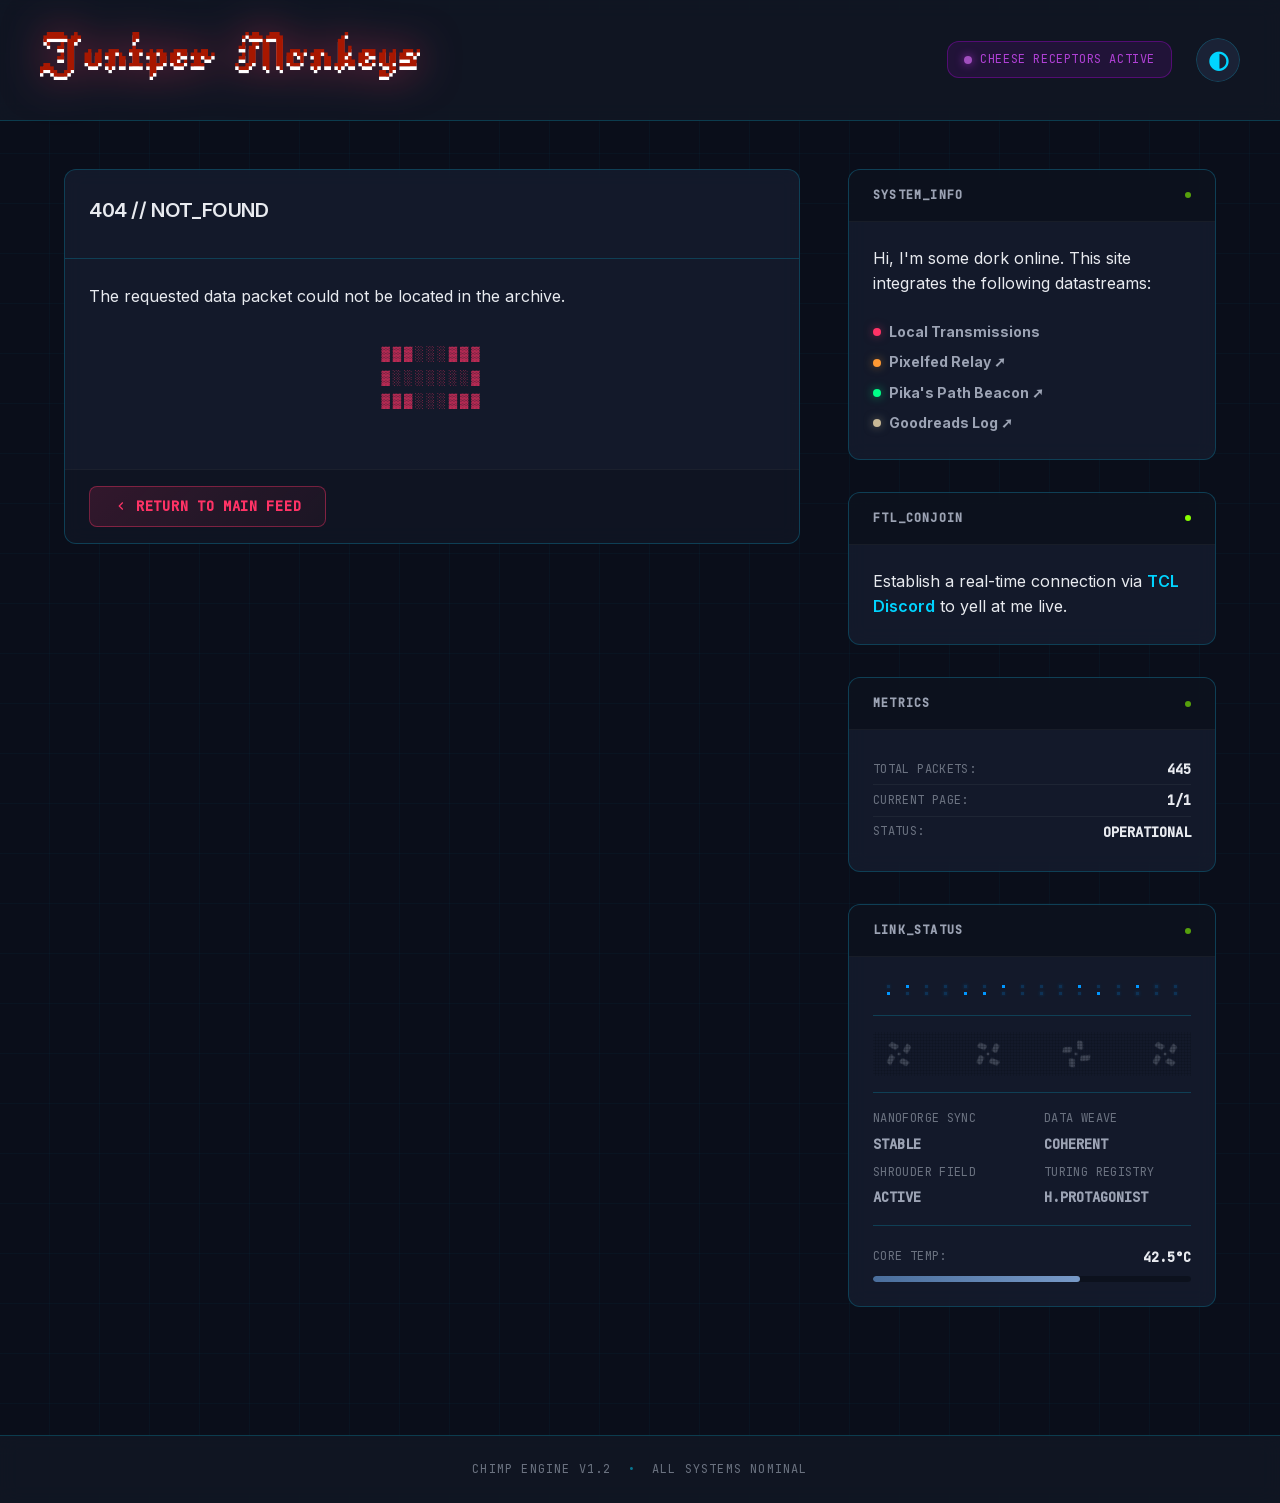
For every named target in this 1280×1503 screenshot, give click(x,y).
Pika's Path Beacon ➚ (966, 392)
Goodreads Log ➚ (951, 422)
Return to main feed (207, 506)
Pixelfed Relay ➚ (947, 361)
